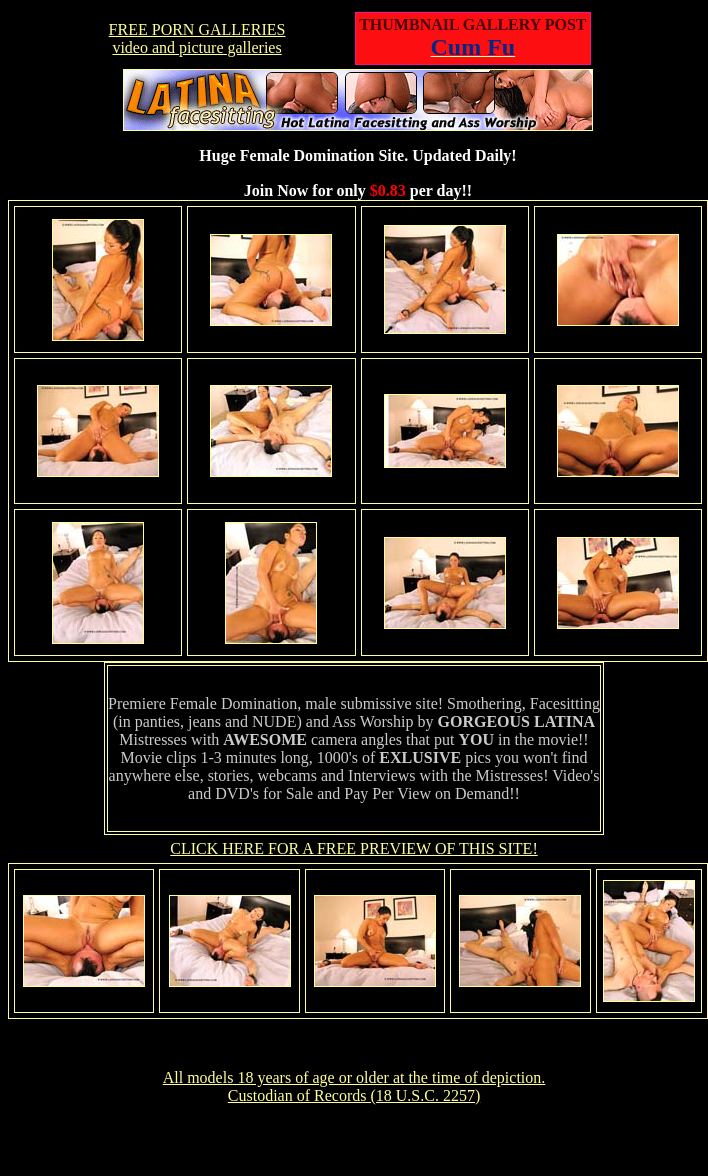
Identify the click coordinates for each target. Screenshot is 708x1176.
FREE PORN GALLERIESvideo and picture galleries (197, 38)
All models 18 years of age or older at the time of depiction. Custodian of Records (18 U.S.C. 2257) (354, 1086)
